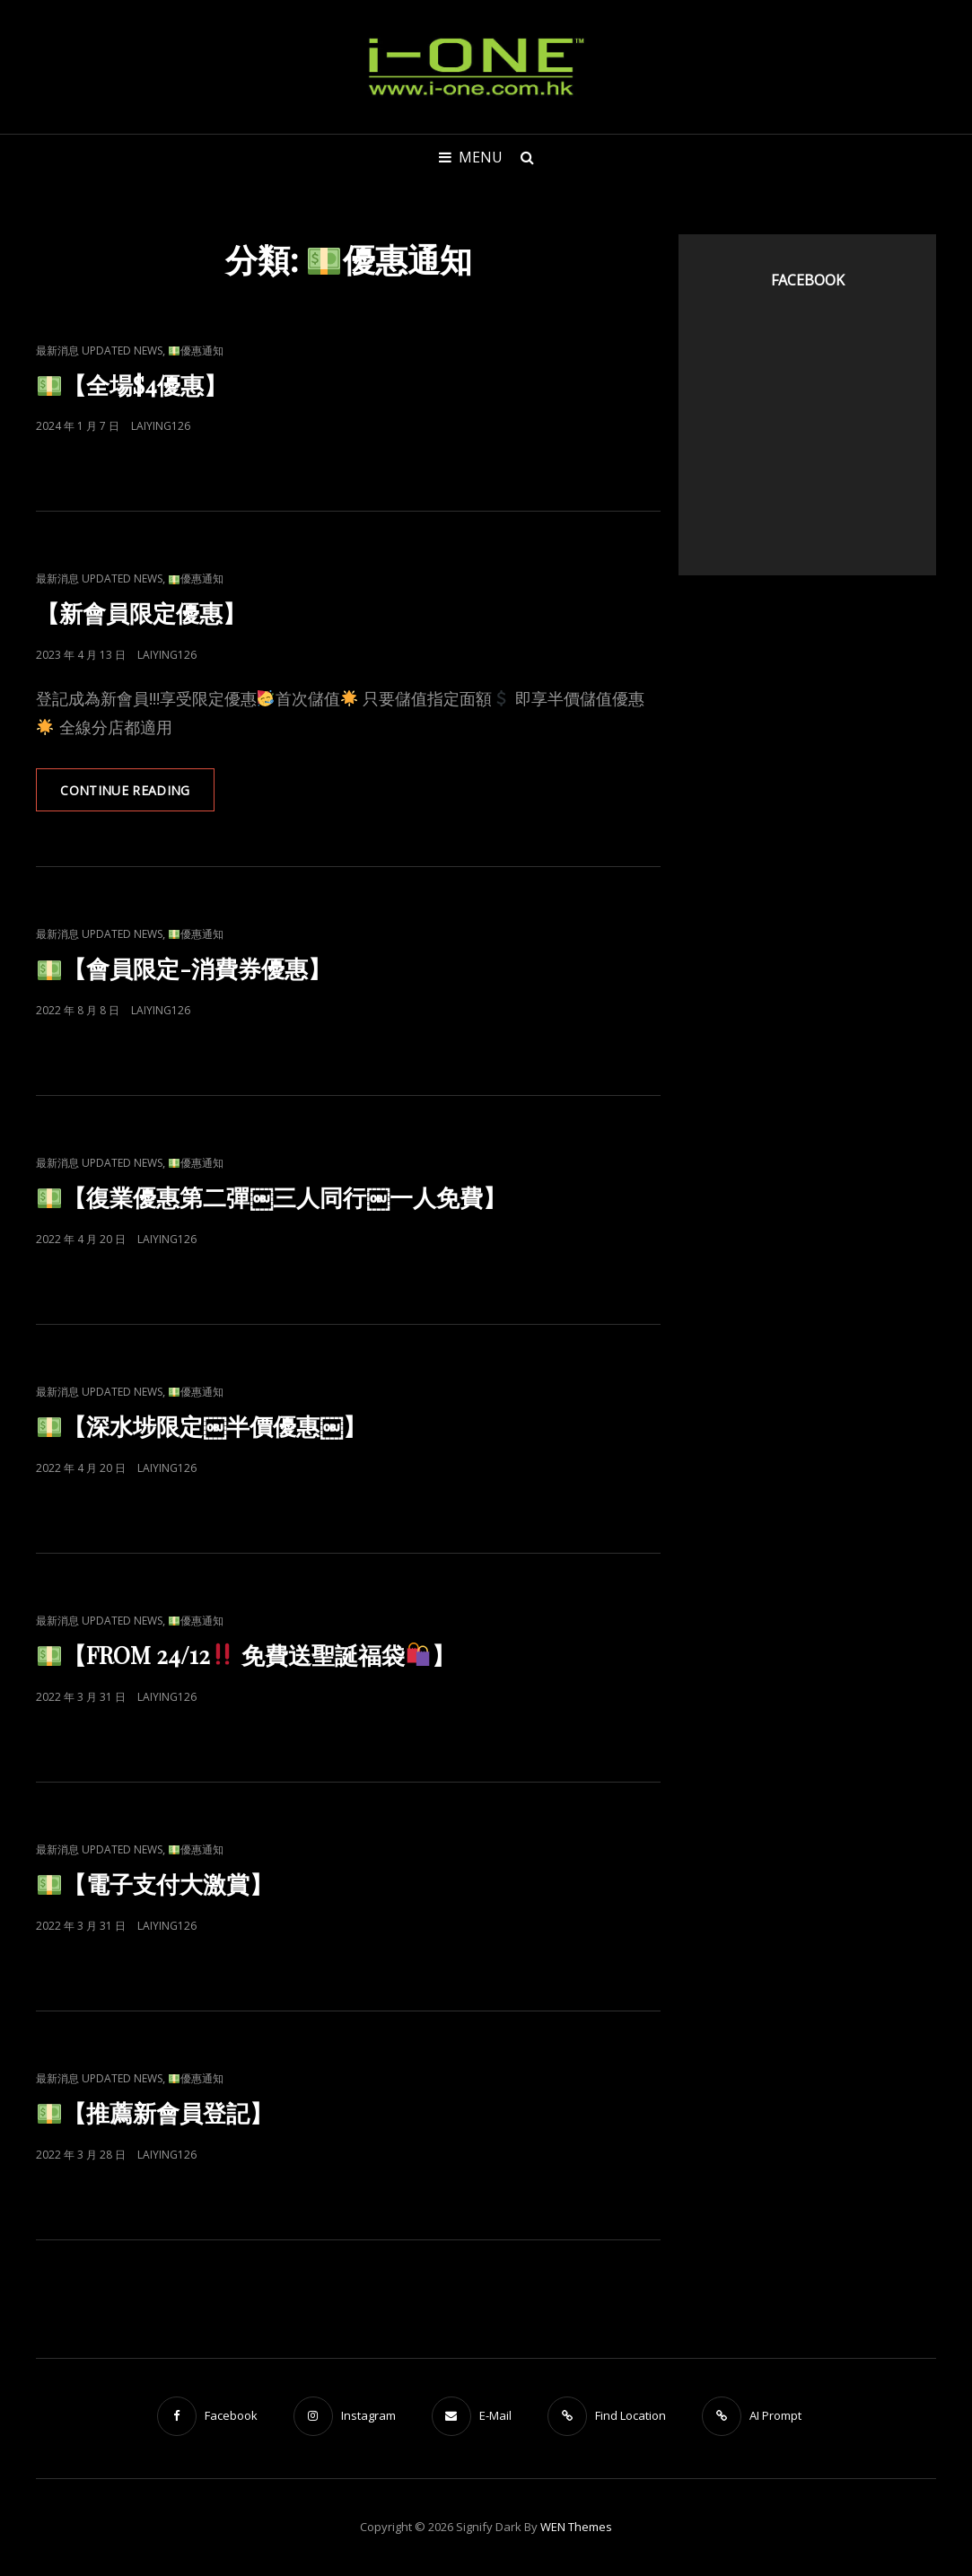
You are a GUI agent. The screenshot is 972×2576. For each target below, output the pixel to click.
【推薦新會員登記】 (155, 2113)
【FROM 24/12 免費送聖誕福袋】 (246, 1655)
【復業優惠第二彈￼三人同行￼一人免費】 (272, 1198)
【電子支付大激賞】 (155, 1884)
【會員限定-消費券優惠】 (184, 969)
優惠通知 (196, 350)
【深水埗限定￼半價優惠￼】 (202, 1426)
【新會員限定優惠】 (141, 612)
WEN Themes (576, 2527)
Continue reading (139, 796)
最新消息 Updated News (99, 350)
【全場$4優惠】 (132, 384)
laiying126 (160, 426)
